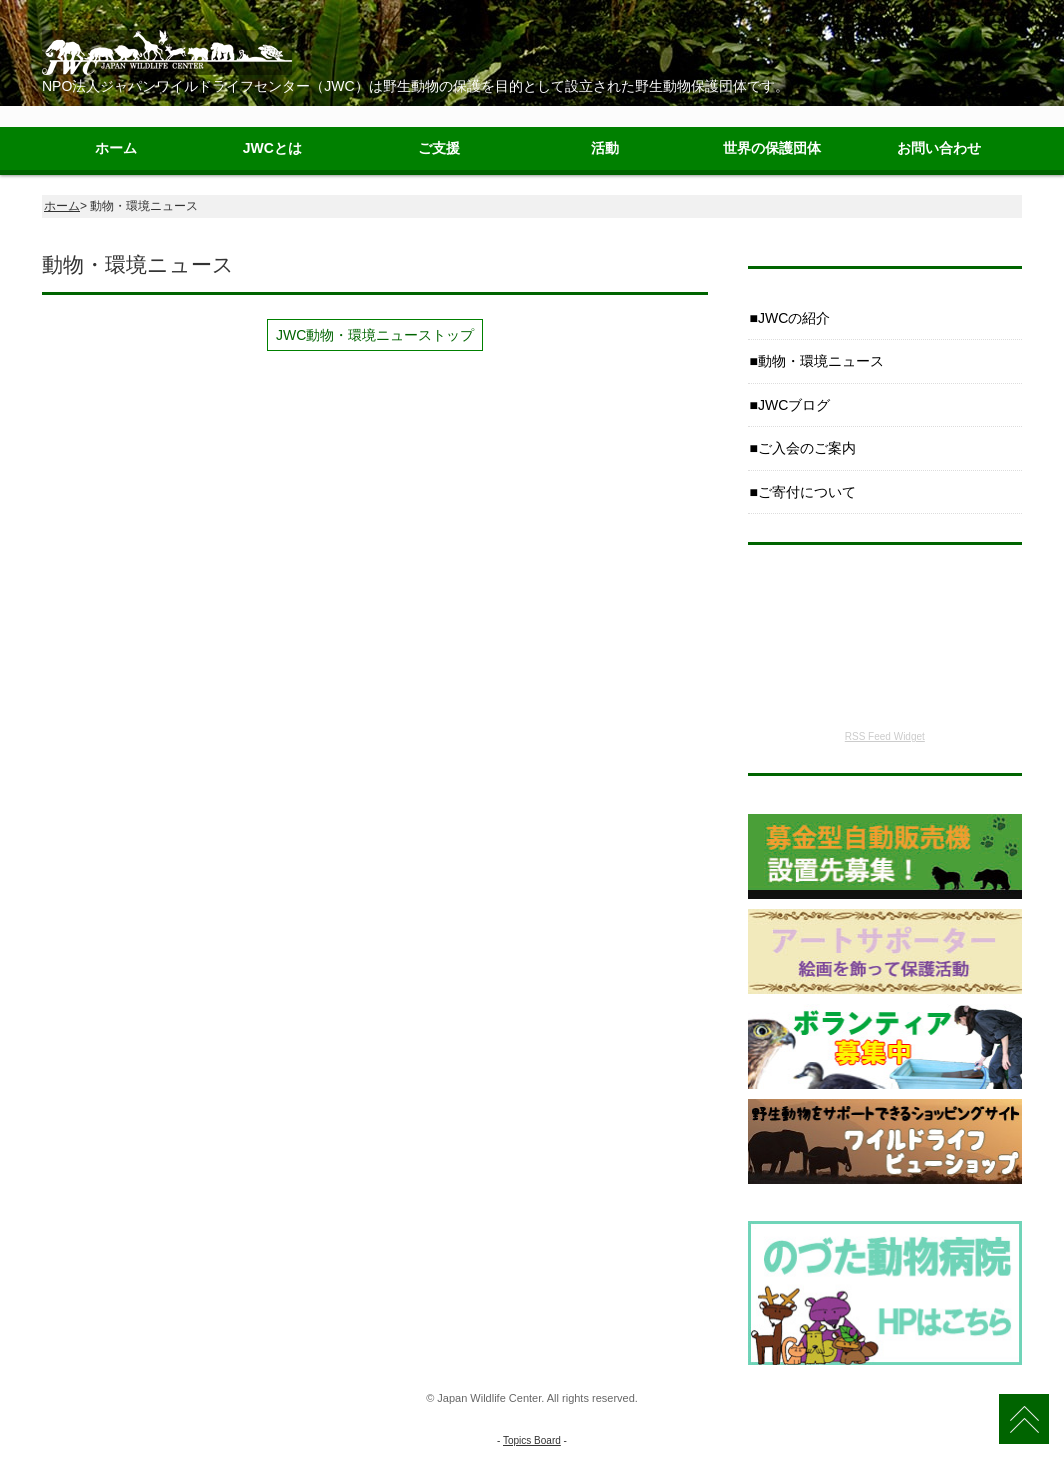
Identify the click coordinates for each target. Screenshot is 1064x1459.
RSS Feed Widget (885, 736)
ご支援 (439, 148)
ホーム (116, 148)
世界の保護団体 (772, 148)
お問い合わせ (939, 148)
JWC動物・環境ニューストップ (375, 335)
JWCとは (272, 148)
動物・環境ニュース (821, 361)
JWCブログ (794, 405)
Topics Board (532, 1440)
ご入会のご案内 (807, 448)
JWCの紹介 (794, 318)
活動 (605, 148)
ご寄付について (807, 492)
